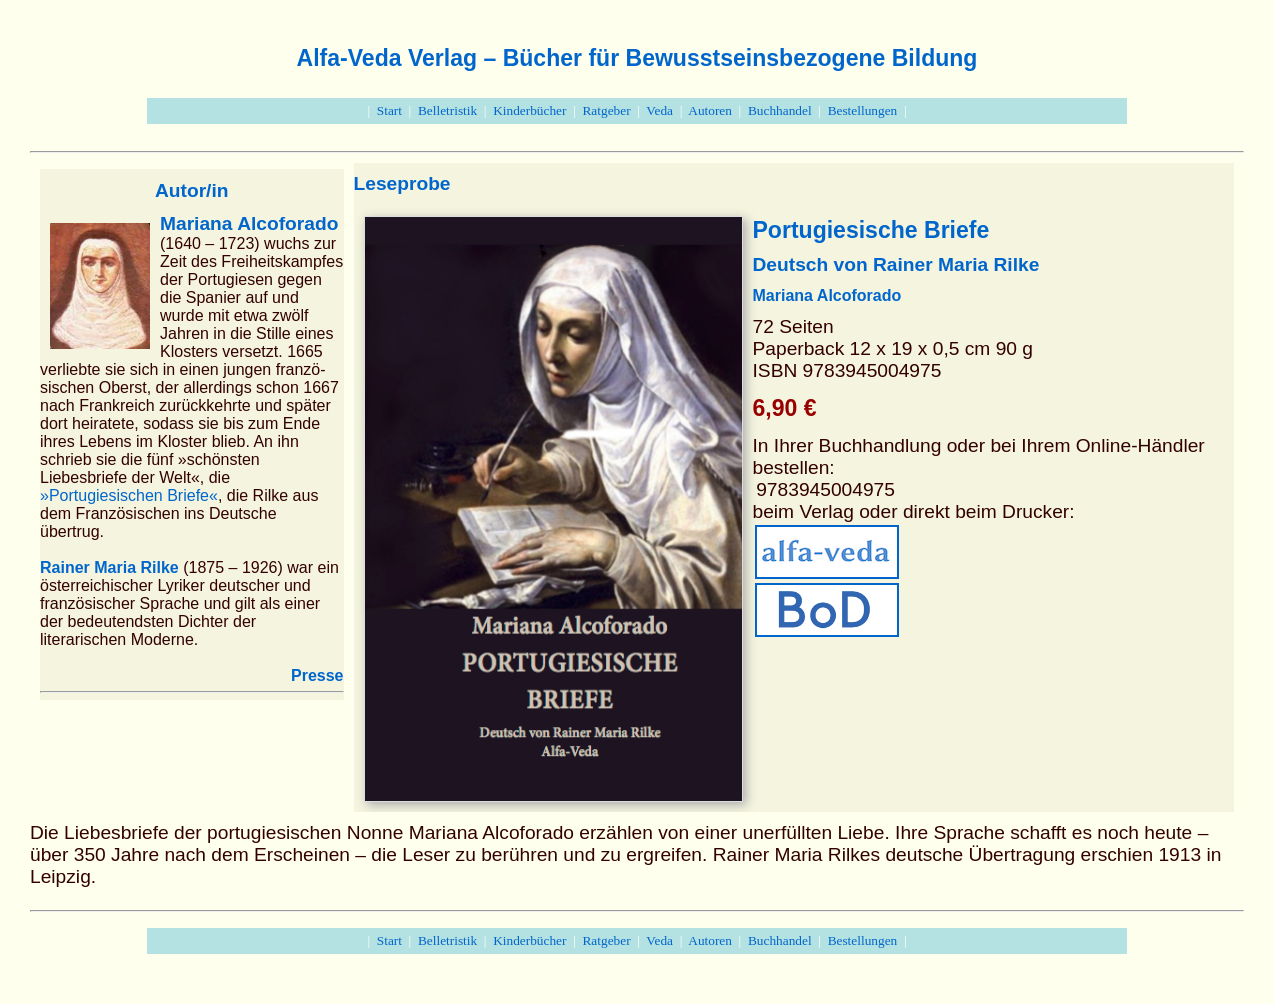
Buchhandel (780, 110)
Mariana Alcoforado (249, 223)
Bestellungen (863, 110)
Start (389, 110)
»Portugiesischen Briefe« (129, 495)
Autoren (710, 110)
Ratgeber (606, 110)
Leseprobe (402, 183)
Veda (659, 110)
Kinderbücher (529, 110)
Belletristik (447, 110)
